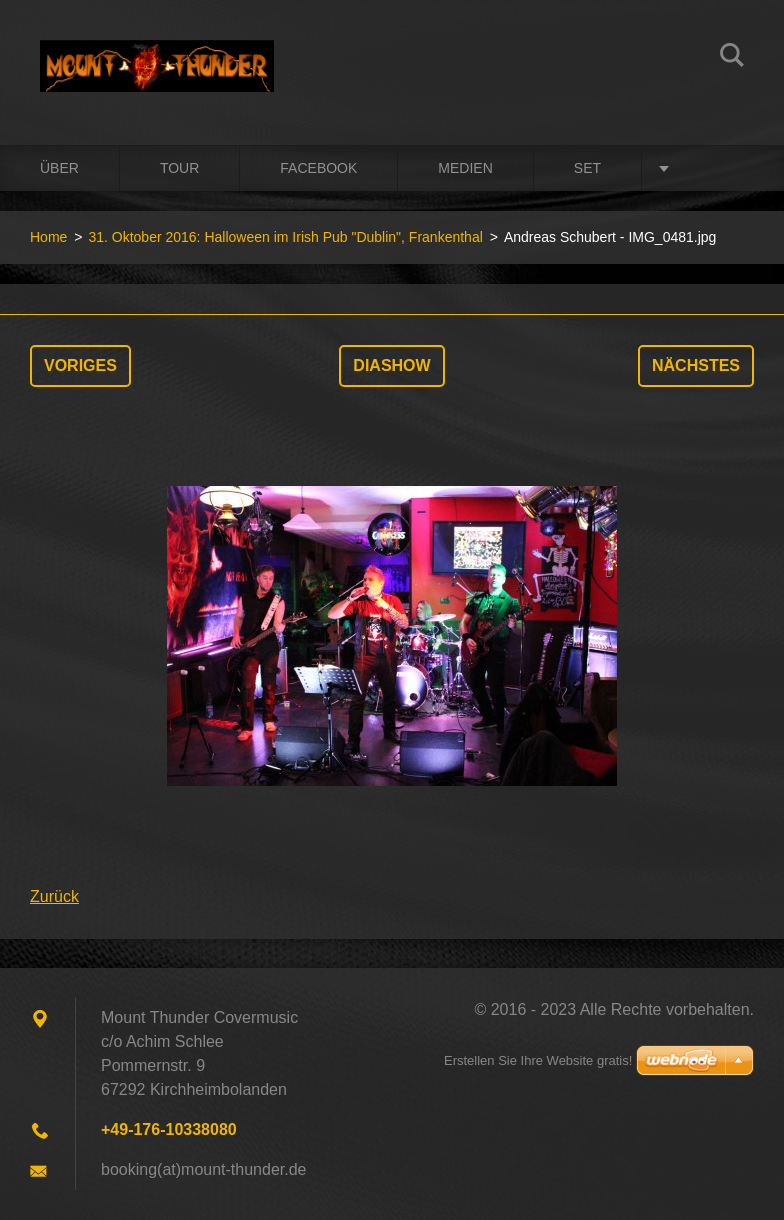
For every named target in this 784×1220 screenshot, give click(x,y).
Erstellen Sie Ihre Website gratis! (538, 1060)
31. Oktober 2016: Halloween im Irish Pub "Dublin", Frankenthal (285, 237)
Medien (465, 168)
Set (587, 168)
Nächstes (696, 365)
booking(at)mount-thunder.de (203, 1169)
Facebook (318, 168)
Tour (179, 168)
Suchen (732, 58)
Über (59, 168)
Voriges (80, 365)
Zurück (54, 896)
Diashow (391, 365)
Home (48, 237)
